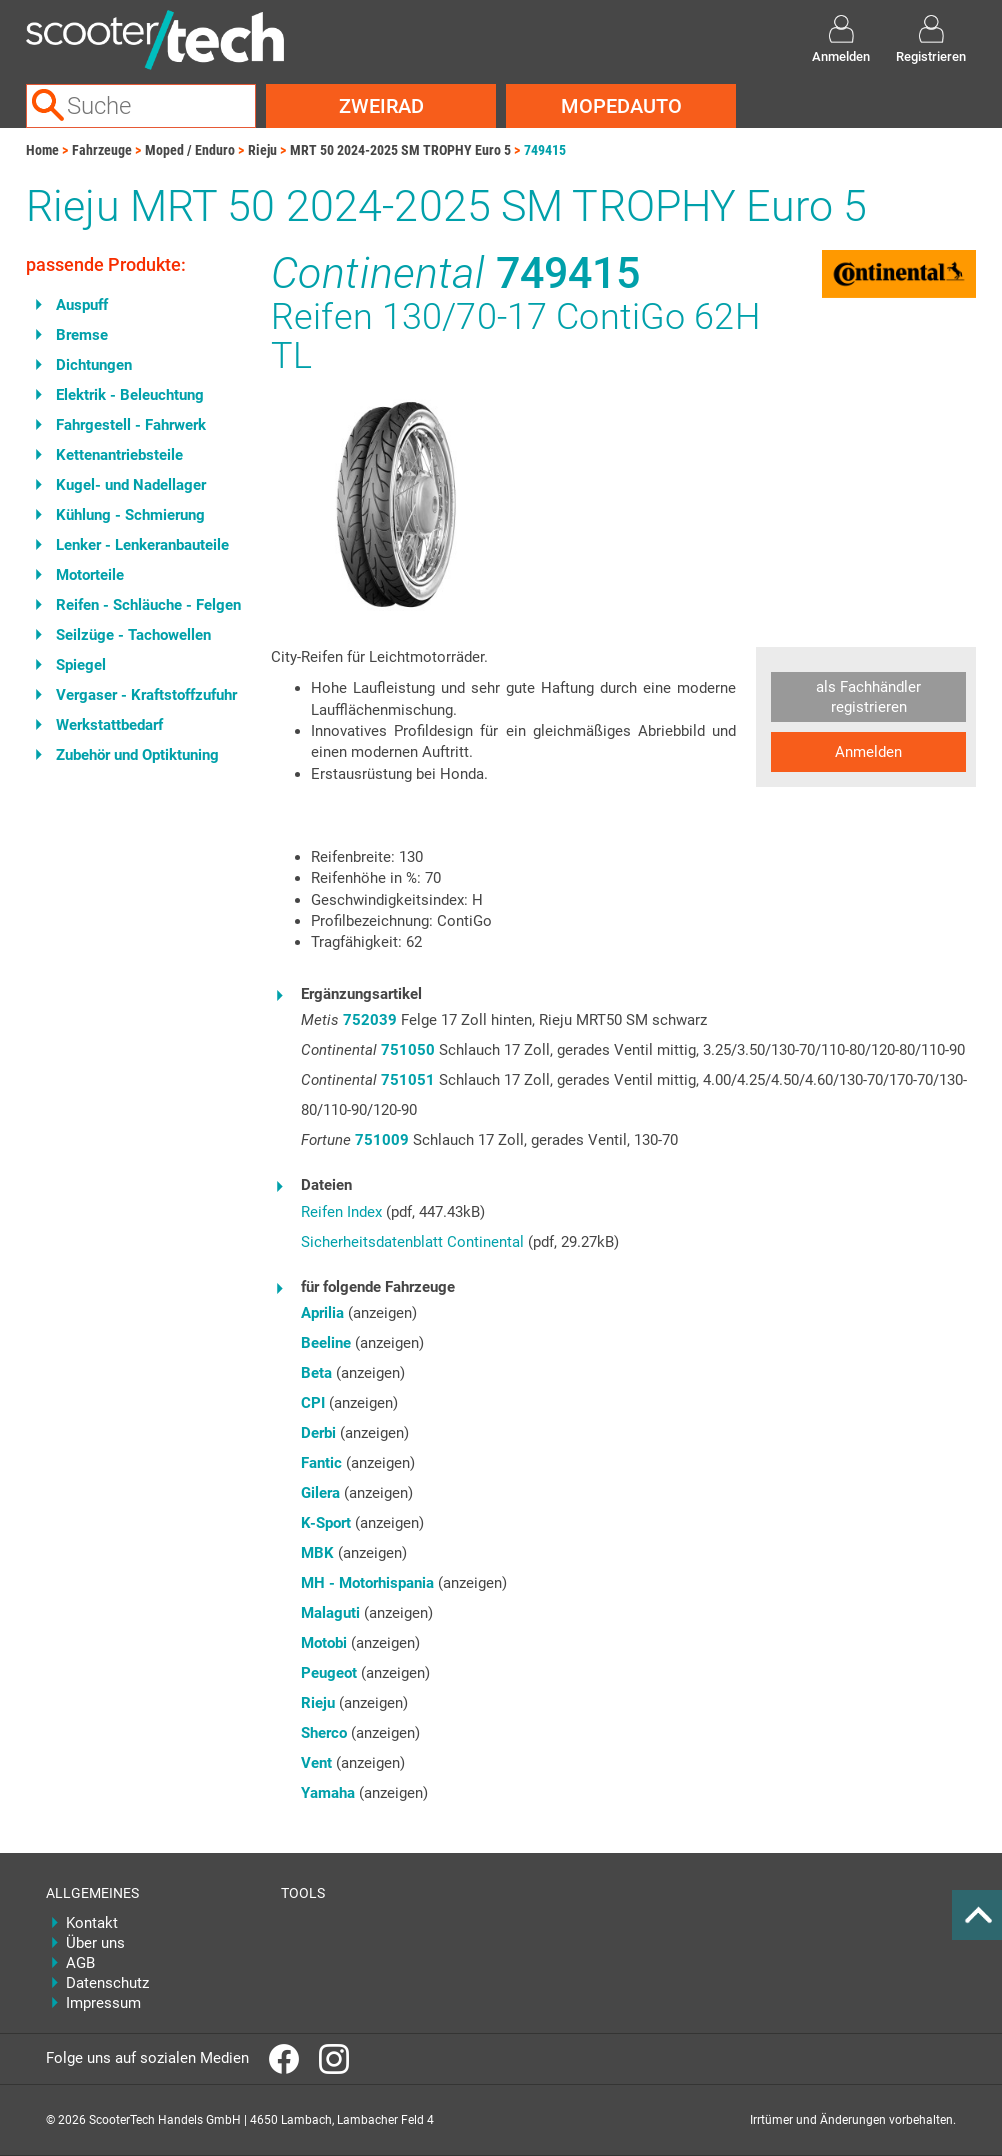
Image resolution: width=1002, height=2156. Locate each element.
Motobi (324, 1643)
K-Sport (326, 1523)
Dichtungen (94, 365)
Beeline (326, 1343)
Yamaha (328, 1793)
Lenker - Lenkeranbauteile (142, 545)
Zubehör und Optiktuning (137, 755)
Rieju (262, 150)
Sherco (324, 1733)
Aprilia (322, 1313)
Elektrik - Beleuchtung (130, 395)
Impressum (103, 2003)
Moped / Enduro (190, 150)
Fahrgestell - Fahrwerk (131, 425)
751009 (382, 1140)
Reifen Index (341, 1212)
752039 (370, 1020)
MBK (317, 1553)
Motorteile (90, 575)
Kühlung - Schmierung (130, 515)
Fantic (321, 1463)
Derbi (318, 1433)
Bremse (82, 335)
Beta (316, 1373)
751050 (408, 1050)
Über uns (95, 1943)
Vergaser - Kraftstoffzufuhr (146, 695)
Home (42, 150)
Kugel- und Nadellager (131, 485)
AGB (80, 1963)
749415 (545, 150)
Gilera (320, 1493)
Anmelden (868, 752)
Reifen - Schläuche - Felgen (148, 605)
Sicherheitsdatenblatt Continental (412, 1242)
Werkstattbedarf (109, 725)
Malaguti (330, 1613)
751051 (408, 1080)
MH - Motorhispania (367, 1583)
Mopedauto (621, 106)
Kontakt (92, 1923)
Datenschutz (107, 1983)
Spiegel (81, 665)
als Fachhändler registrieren (868, 697)
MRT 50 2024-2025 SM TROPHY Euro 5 (400, 150)
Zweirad (381, 106)
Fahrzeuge (102, 150)
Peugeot (329, 1673)
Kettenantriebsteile (119, 455)
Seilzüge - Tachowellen (133, 635)
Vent (316, 1763)
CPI (313, 1403)
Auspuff (82, 305)
